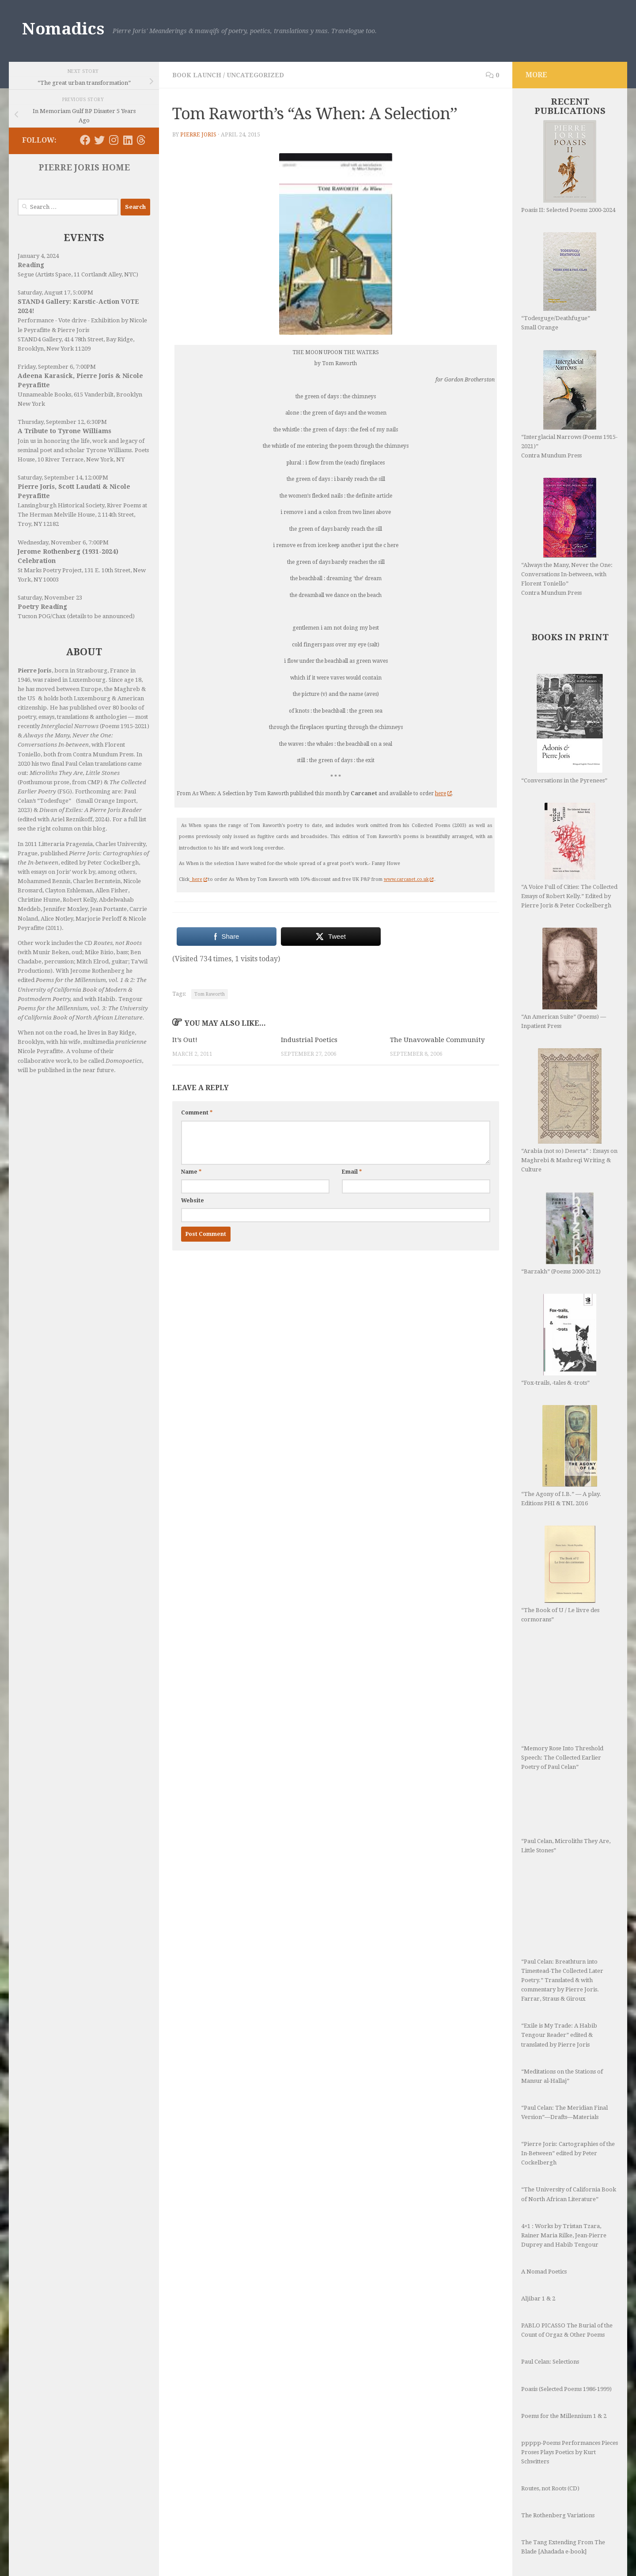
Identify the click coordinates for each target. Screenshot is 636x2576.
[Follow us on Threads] (141, 140)
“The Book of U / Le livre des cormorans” (560, 1574)
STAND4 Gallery (39, 339)
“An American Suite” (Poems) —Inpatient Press (563, 978)
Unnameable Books (44, 394)
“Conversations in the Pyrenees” (564, 729)
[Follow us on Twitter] (99, 140)
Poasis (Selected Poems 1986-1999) (566, 2389)
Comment (196, 1113)
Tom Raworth (209, 994)
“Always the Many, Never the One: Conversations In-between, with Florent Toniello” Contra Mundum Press (567, 537)
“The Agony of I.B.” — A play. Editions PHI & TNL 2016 (561, 1456)
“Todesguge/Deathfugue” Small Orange (558, 281)
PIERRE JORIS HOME (84, 167)
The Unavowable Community (437, 1040)
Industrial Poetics (309, 1040)
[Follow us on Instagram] (113, 140)
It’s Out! (184, 1040)
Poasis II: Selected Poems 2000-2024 (568, 166)
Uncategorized (255, 75)
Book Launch (196, 75)
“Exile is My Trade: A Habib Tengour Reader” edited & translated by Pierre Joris (559, 2034)
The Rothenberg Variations (557, 2515)
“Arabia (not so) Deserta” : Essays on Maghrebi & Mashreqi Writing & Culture (569, 1110)
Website (192, 1200)
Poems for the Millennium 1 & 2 (563, 2416)
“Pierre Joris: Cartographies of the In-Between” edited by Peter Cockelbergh (568, 2153)
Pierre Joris (198, 135)
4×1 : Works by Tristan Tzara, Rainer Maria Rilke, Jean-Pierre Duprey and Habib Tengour (563, 2235)
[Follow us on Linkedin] (127, 140)
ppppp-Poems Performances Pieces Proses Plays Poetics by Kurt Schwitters (569, 2452)
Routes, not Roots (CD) (550, 2488)
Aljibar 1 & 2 (538, 2298)
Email (352, 1172)
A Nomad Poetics (544, 2271)
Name (191, 1172)
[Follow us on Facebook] (85, 140)
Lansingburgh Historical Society (61, 505)
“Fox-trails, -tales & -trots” (558, 1340)
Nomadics (63, 28)
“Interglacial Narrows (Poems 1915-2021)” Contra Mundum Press (569, 404)
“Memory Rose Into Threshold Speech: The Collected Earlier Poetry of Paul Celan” (562, 1706)
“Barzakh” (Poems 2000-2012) (561, 1233)
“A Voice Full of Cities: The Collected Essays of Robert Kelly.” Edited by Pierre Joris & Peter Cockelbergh (569, 856)
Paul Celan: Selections (550, 2361)
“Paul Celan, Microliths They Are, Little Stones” (565, 1822)
